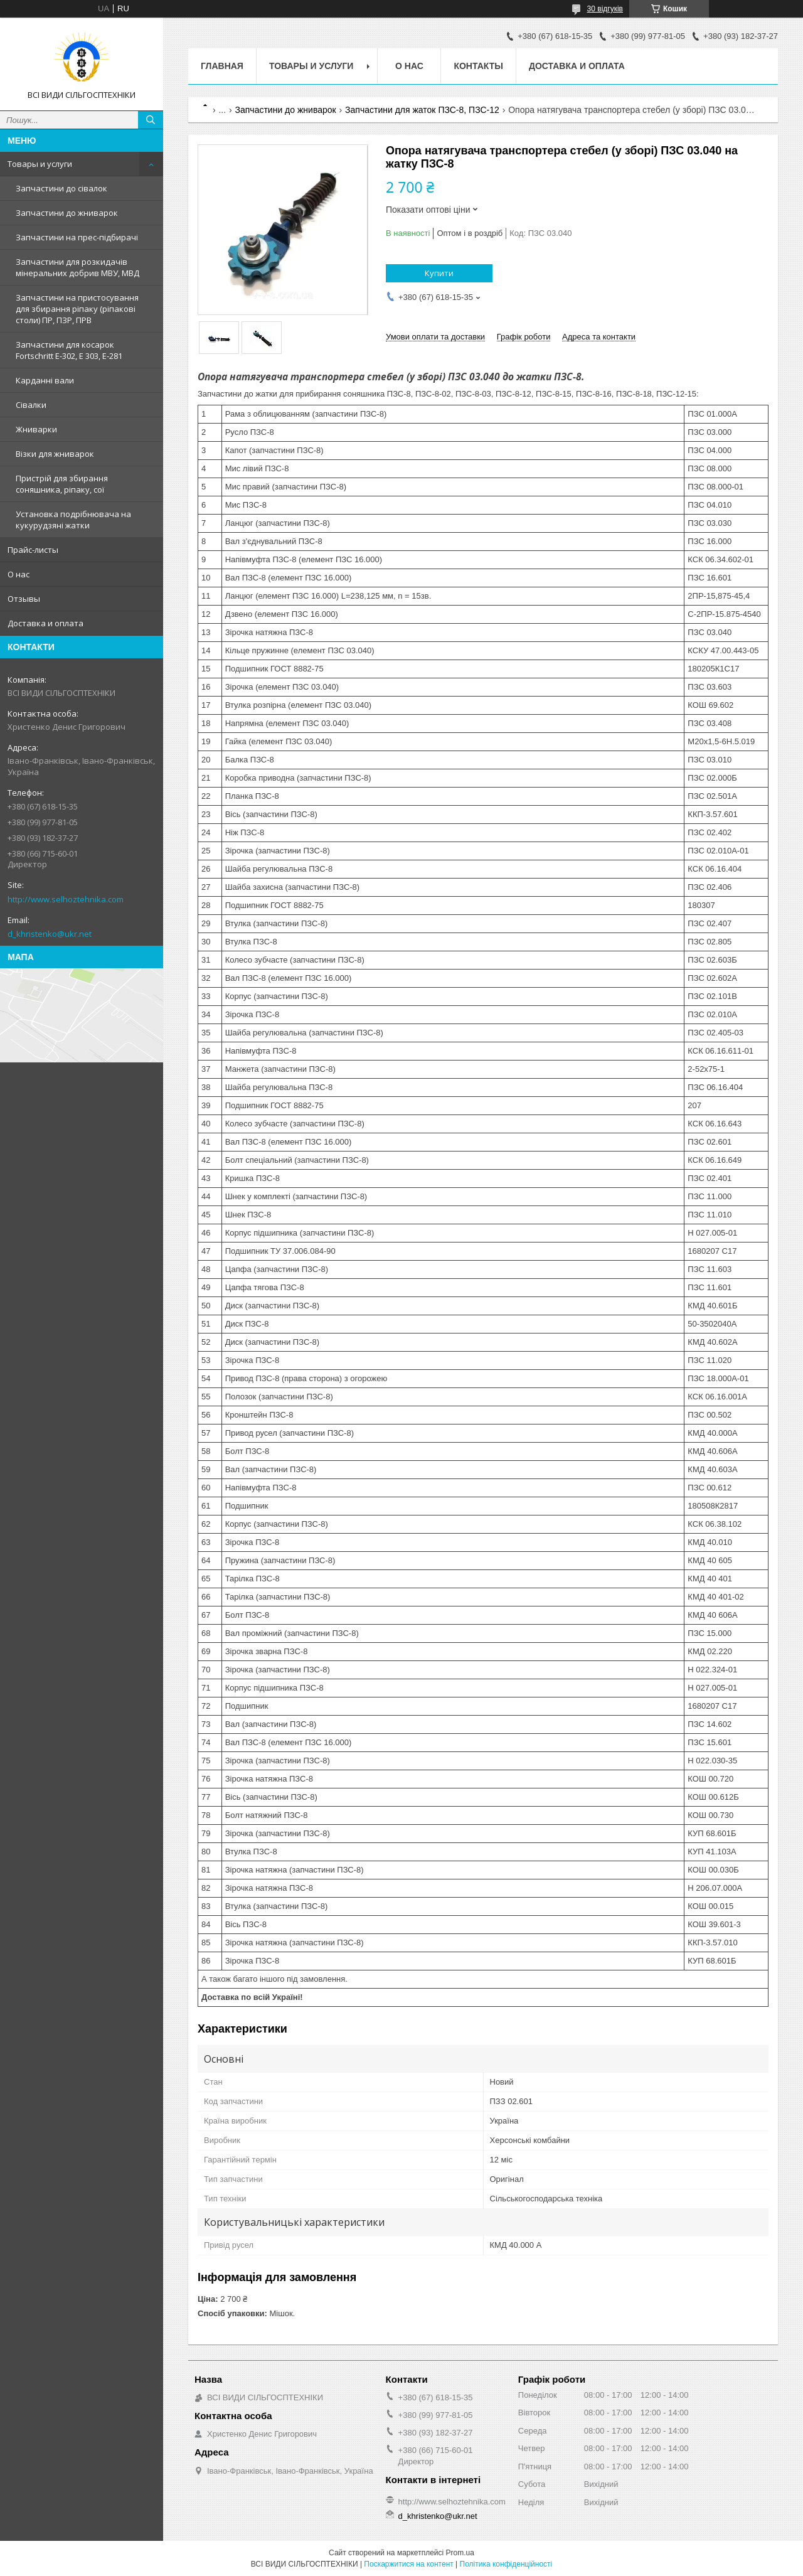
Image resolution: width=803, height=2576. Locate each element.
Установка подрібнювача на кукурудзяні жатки (73, 519)
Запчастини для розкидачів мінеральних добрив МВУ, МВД (77, 267)
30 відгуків (605, 8)
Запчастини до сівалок (61, 188)
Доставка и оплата (45, 623)
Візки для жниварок (55, 453)
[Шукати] (150, 119)
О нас (18, 574)
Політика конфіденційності (506, 2564)
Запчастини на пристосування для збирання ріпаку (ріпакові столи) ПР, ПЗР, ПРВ (77, 309)
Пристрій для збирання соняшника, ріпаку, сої (62, 484)
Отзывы (24, 598)
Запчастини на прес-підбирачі (77, 237)
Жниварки (36, 429)
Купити (439, 273)
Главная (222, 66)
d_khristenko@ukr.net (50, 933)
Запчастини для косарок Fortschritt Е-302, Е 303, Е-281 (69, 350)
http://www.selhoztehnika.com (66, 899)
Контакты (478, 66)
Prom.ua (460, 2552)
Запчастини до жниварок (67, 212)
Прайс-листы (33, 549)
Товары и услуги (40, 163)
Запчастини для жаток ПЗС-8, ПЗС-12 (422, 110)
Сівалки (31, 404)
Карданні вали (45, 380)
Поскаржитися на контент (408, 2564)
